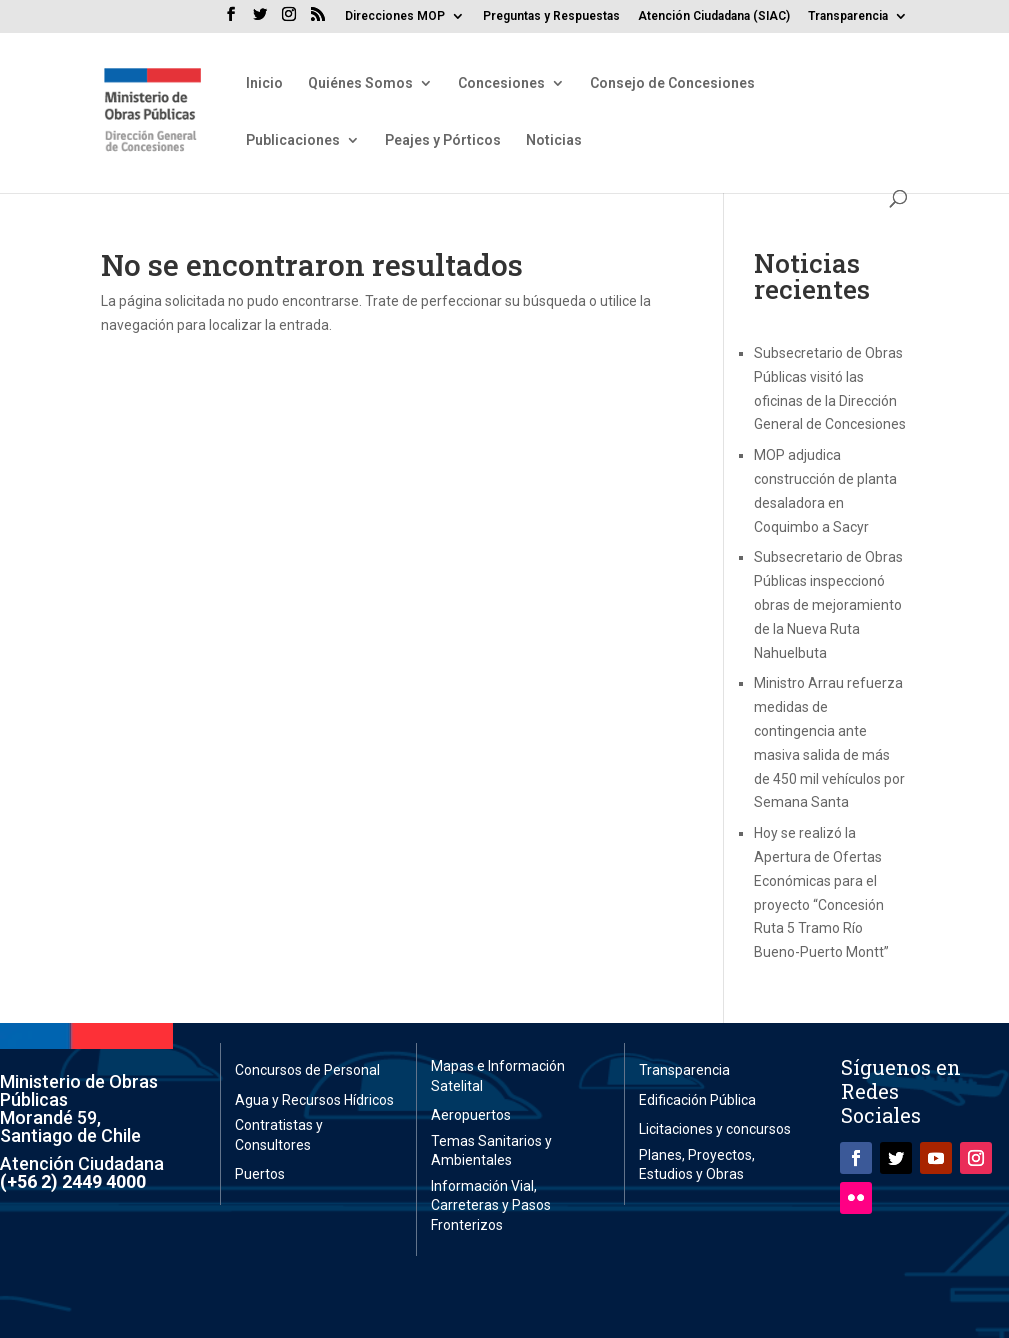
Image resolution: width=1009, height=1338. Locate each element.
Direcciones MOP (395, 16)
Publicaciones (293, 140)
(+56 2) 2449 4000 (73, 1181)
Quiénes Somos (360, 83)
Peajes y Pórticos (443, 140)
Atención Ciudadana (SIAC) (714, 16)
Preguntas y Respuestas (551, 16)
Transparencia (848, 16)
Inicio (264, 83)
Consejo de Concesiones (672, 83)
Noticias (554, 140)
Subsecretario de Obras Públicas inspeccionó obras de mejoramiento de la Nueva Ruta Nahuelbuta (828, 604)
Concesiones (501, 83)
